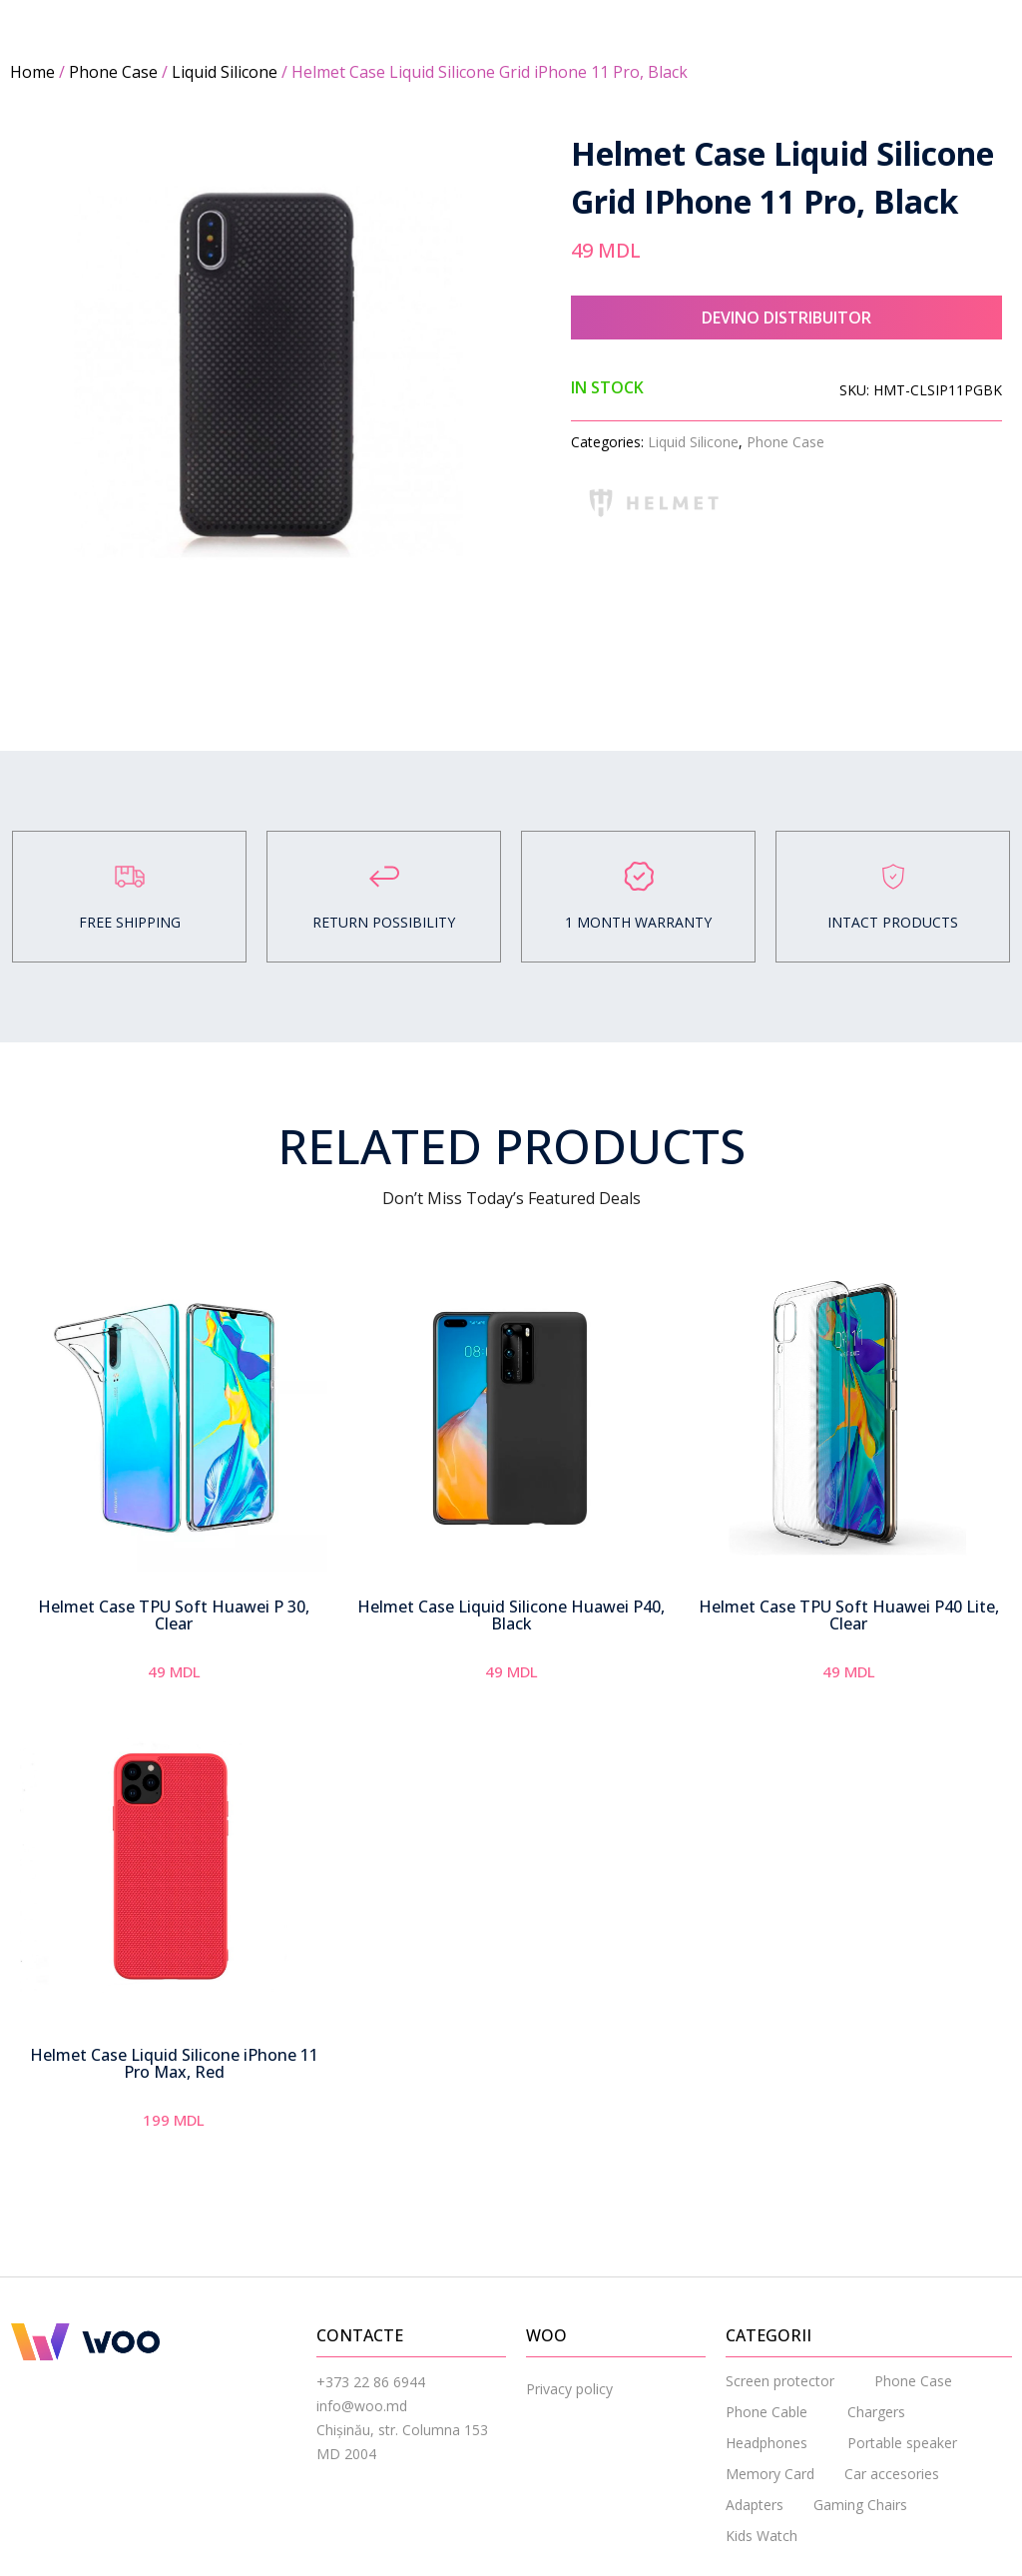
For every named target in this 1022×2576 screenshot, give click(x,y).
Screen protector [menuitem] (780, 2380)
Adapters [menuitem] (754, 2504)
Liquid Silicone (224, 72)
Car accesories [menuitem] (891, 2473)
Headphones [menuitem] (766, 2442)
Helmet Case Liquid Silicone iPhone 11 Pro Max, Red (174, 2064)
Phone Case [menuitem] (913, 2380)
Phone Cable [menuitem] (766, 2411)
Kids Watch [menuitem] (761, 2535)
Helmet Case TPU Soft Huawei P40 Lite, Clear (849, 1615)
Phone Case (113, 72)
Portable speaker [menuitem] (902, 2442)
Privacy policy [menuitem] (569, 2388)
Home (32, 72)
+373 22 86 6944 (370, 2381)
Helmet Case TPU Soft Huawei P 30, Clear (173, 1615)
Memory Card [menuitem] (770, 2473)
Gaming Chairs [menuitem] (860, 2504)
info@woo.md (361, 2405)
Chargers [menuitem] (876, 2411)
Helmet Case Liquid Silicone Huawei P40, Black (511, 1615)
